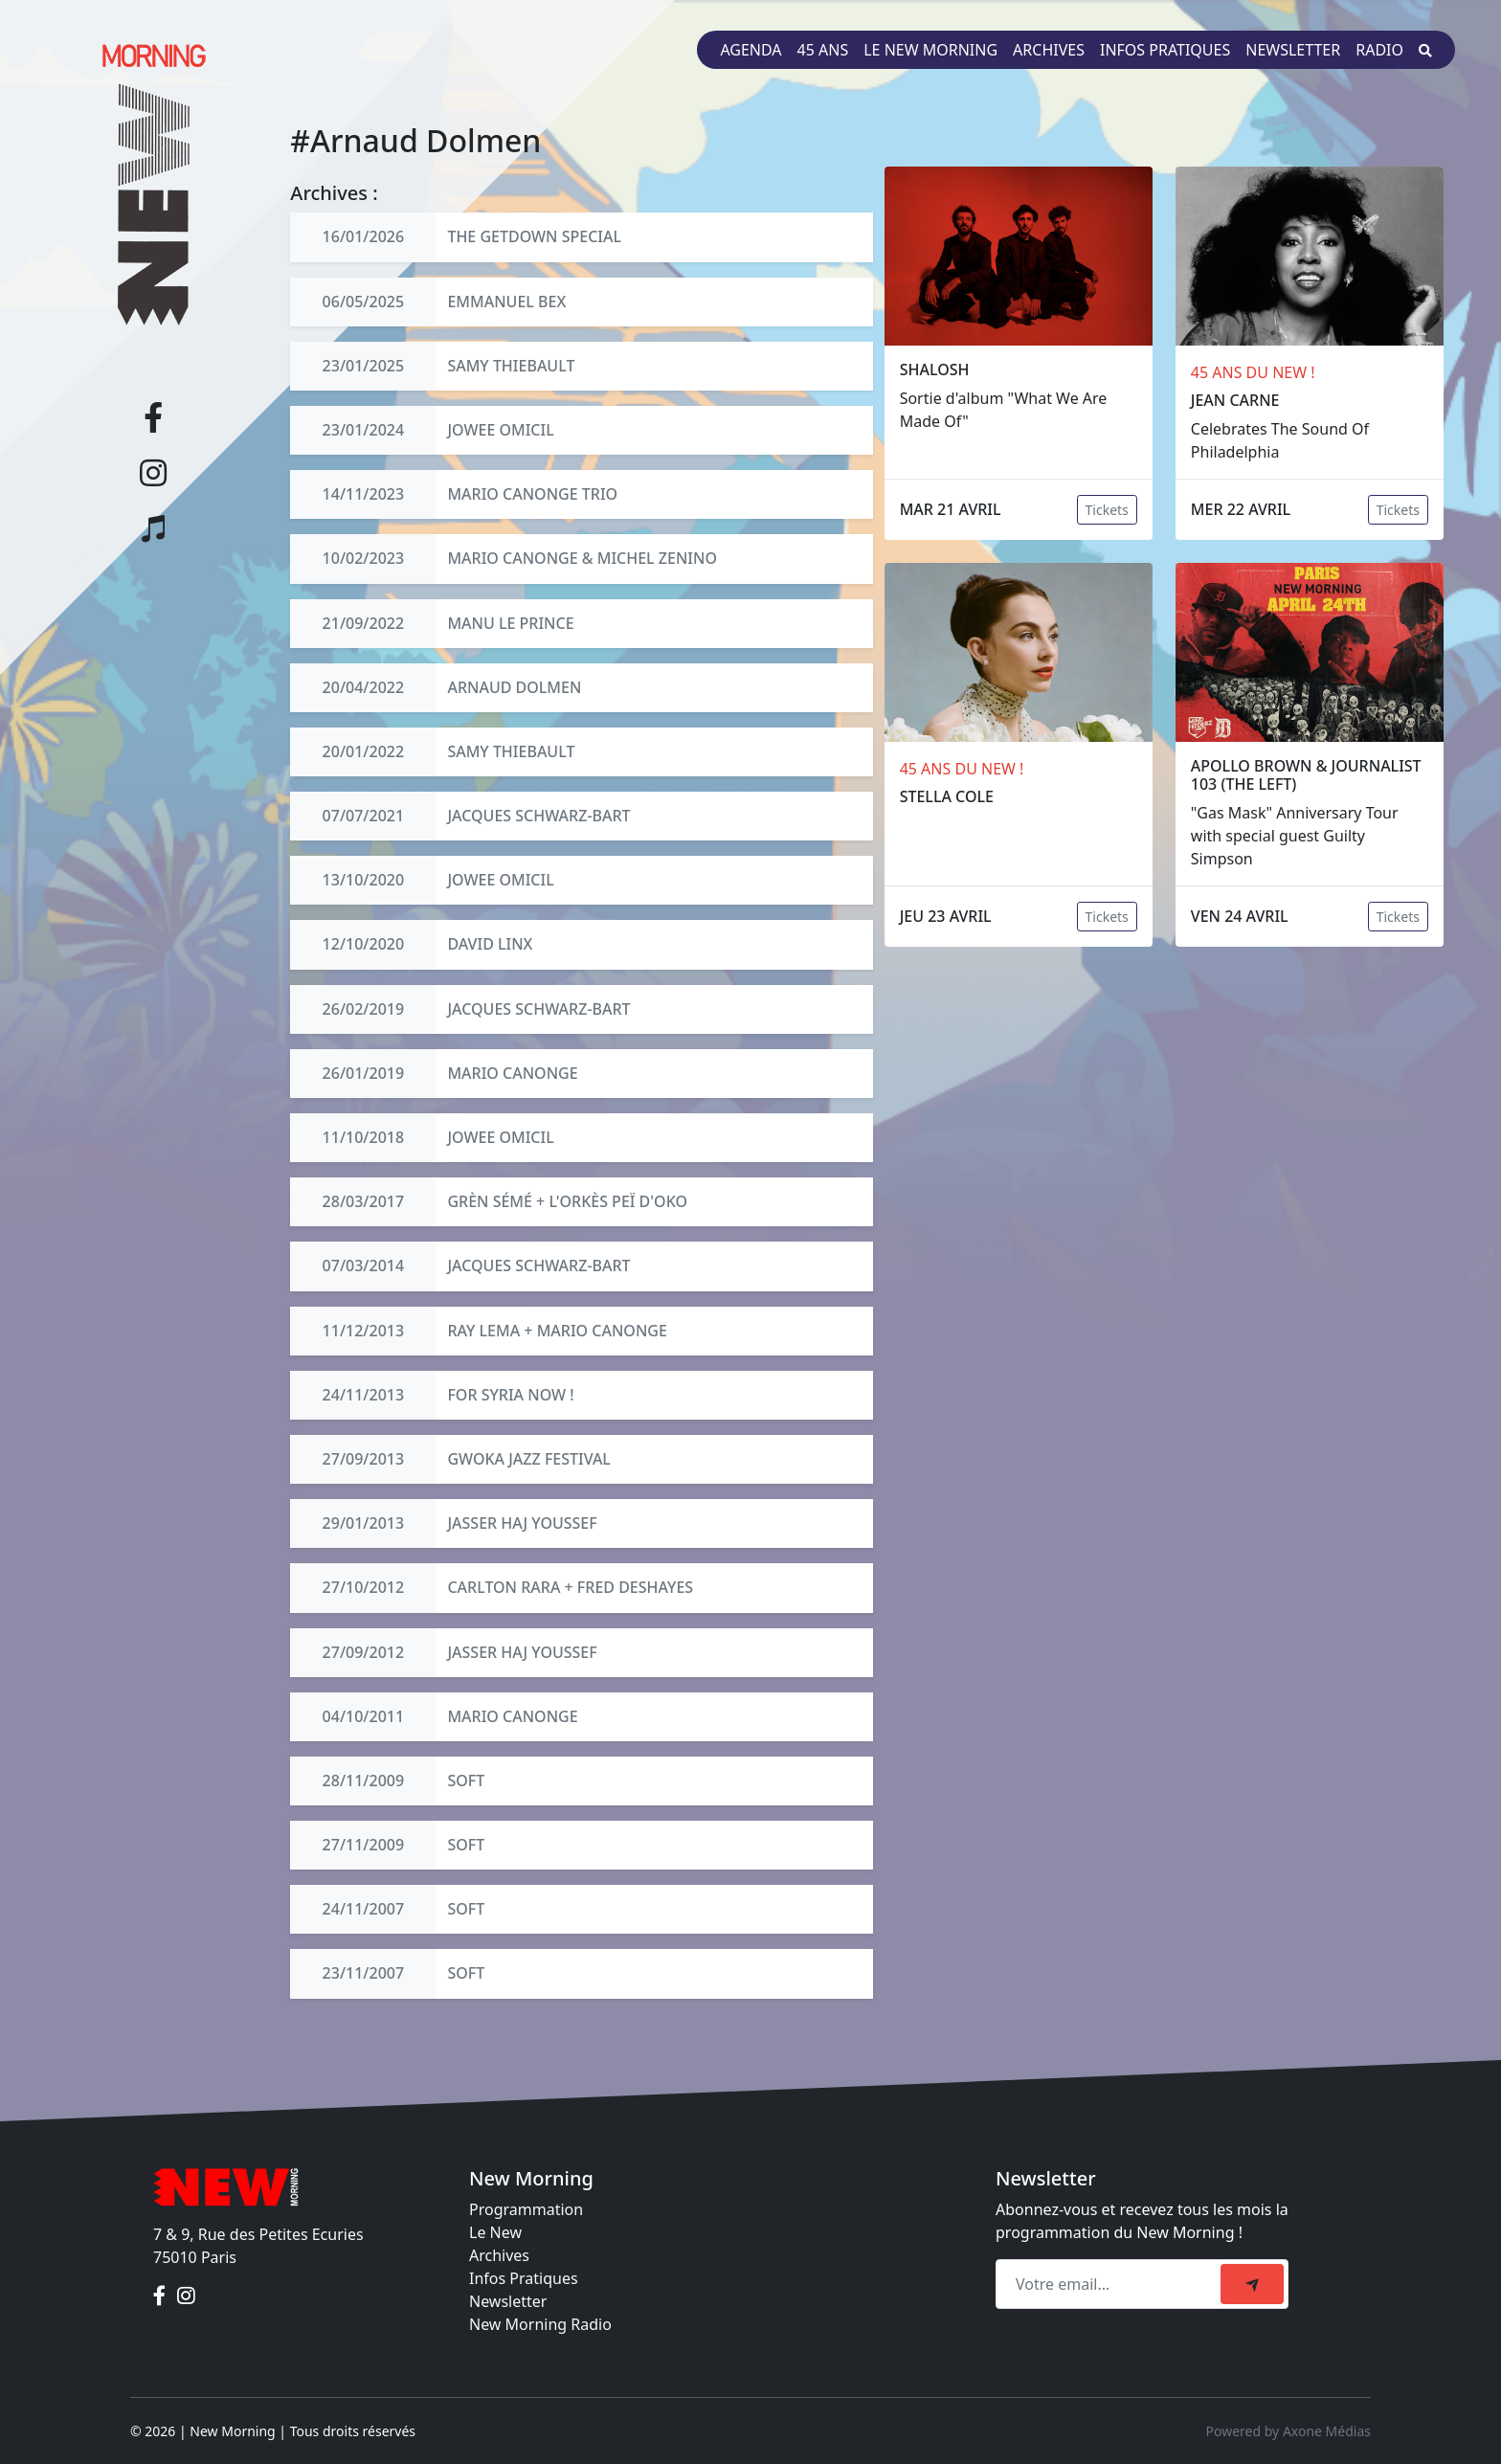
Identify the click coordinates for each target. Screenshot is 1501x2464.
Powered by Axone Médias (1288, 2431)
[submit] (1252, 2284)
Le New (495, 2232)
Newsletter (1292, 49)
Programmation (526, 2209)
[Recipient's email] (1110, 2284)
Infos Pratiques (523, 2278)
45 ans (823, 49)
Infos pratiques (1165, 49)
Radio (1379, 49)
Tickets (1107, 510)
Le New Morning (930, 49)
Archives (1049, 49)
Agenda (750, 49)
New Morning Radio (540, 2324)
